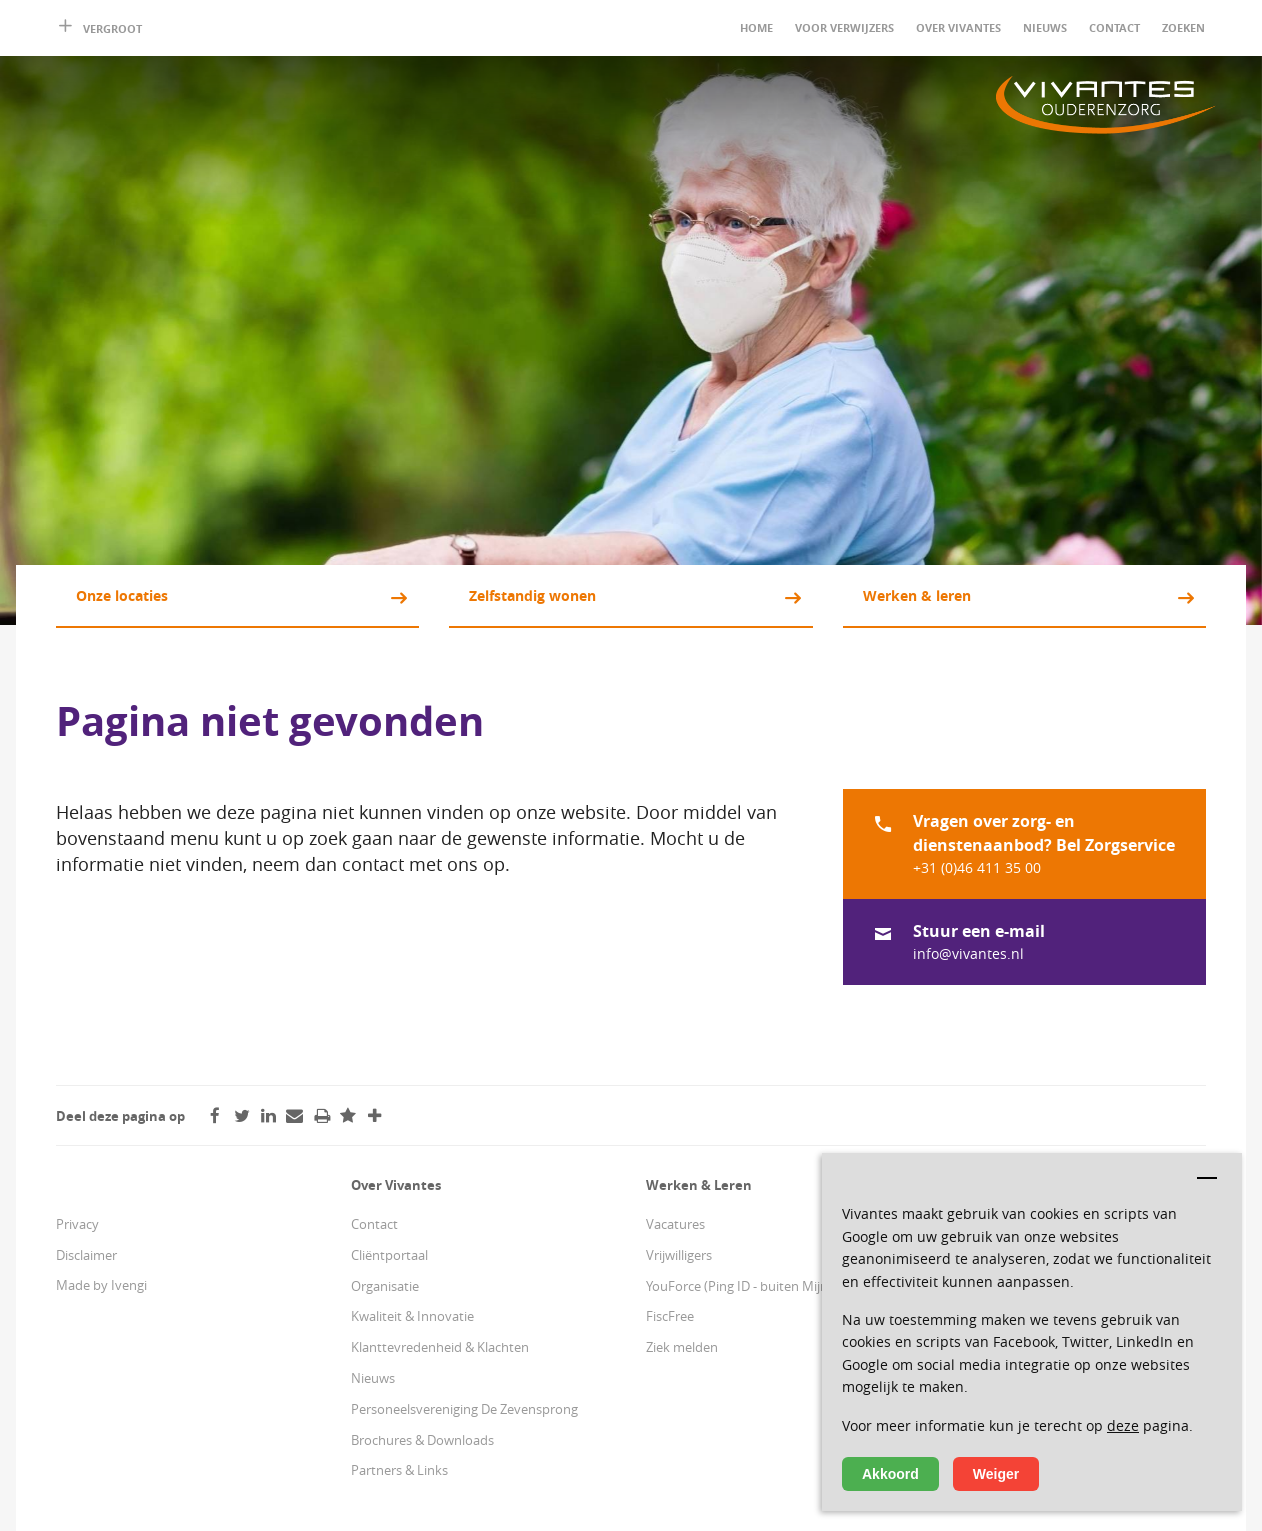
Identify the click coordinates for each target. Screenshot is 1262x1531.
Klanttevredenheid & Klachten (440, 1347)
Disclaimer (86, 1255)
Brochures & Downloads (422, 1440)
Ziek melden (682, 1347)
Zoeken (1183, 27)
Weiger (996, 1474)
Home (756, 27)
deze (1123, 1425)
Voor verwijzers (844, 27)
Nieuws (1045, 27)
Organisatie (385, 1286)
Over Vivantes (958, 27)
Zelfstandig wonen (532, 595)
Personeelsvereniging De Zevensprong (464, 1409)
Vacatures (675, 1224)
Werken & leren (917, 595)
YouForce (673, 1286)
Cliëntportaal (389, 1255)
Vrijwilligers (679, 1255)
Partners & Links (399, 1470)
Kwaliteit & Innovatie (412, 1316)
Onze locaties (122, 595)
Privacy (77, 1224)
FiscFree (670, 1316)
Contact (1114, 27)
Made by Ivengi (101, 1285)
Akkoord (890, 1474)
